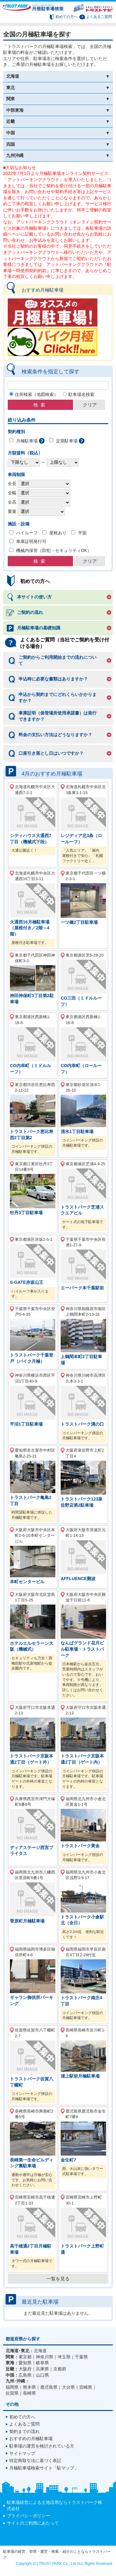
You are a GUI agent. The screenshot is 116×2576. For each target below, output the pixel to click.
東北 (10, 87)
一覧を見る (58, 2278)
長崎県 (29, 2393)
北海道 (12, 76)
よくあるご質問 (99, 17)
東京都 (25, 2356)
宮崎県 (85, 2387)
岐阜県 (42, 2362)
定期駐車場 (67, 440)
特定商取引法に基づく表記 (35, 2460)
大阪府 (25, 2368)
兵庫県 (42, 2368)
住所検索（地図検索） (36, 394)
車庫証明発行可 (31, 541)
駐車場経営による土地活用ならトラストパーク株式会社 (54, 2505)
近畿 (10, 121)
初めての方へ (66, 17)
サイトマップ (22, 2453)
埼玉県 (64, 2356)
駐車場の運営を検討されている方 (41, 2446)
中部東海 (15, 110)
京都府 (59, 2368)
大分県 (68, 2387)
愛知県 (25, 2362)
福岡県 (12, 2387)
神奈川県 (44, 2356)
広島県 (25, 2375)
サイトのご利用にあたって (33, 2523)
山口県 (42, 2375)
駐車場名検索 (81, 394)
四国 (10, 144)
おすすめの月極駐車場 (31, 2438)
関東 (10, 98)
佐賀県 (12, 2393)
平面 (82, 532)
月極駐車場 (27, 440)
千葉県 (81, 2356)
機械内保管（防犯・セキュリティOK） (54, 550)
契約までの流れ (24, 2431)
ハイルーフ (27, 532)
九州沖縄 (15, 155)
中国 (10, 132)
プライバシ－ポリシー (28, 2515)
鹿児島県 (49, 2387)
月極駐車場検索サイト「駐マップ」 (44, 2467)
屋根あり (58, 532)
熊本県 (29, 2387)
